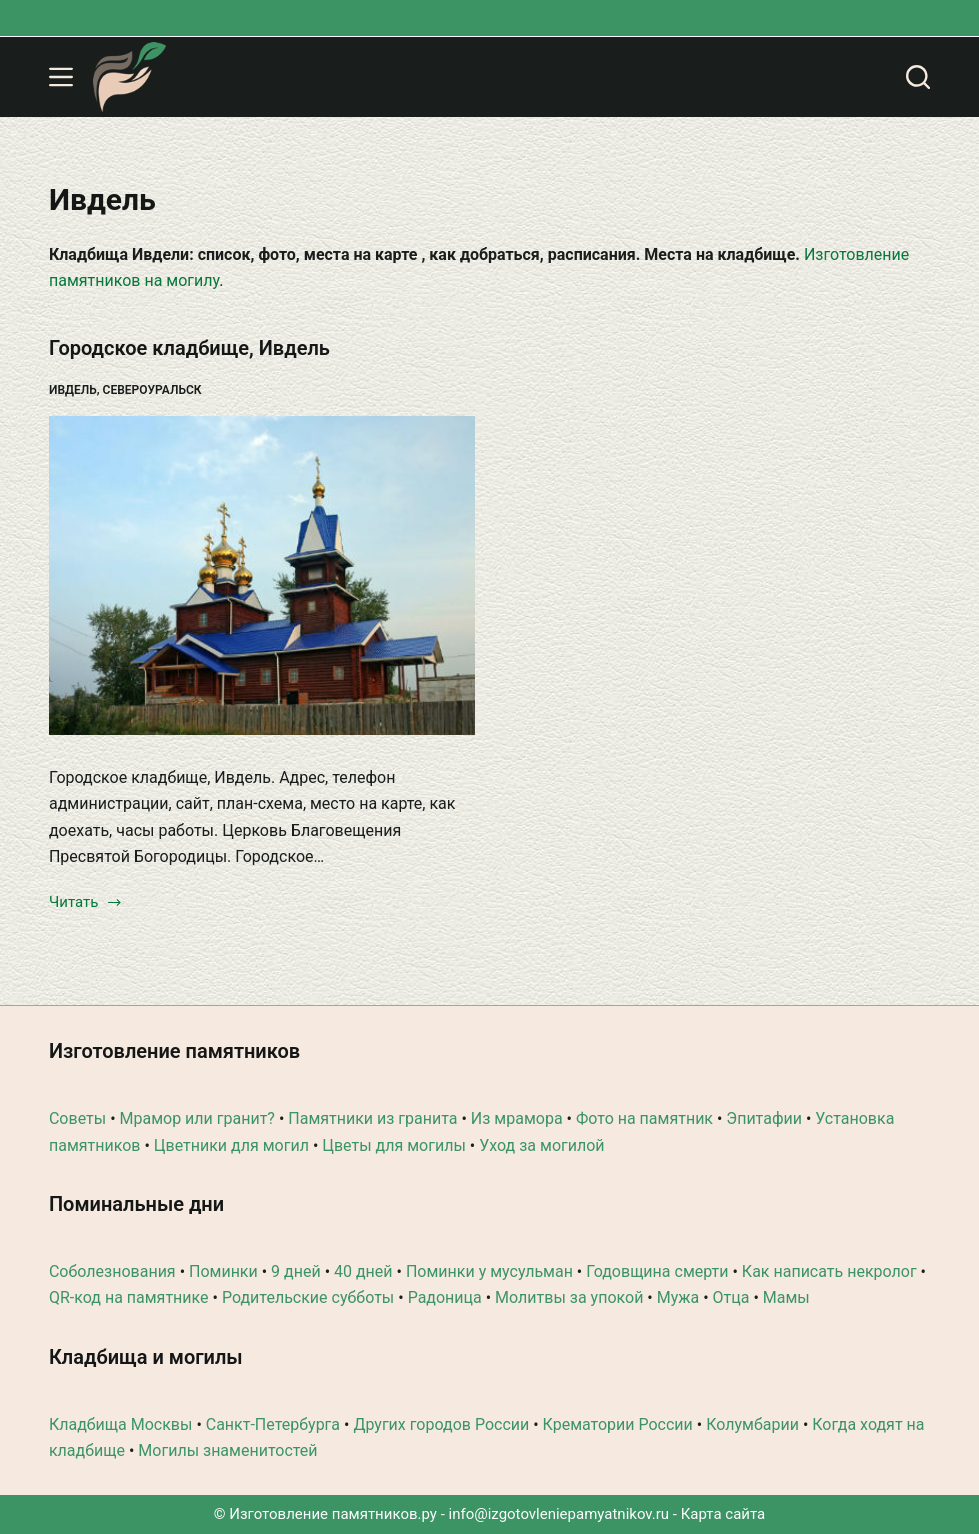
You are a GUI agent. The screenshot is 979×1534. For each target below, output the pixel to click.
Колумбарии (752, 1424)
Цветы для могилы (394, 1145)
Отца (731, 1297)
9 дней (296, 1271)
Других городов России (441, 1424)
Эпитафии (764, 1118)
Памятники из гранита (372, 1118)
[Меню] (61, 77)
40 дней (363, 1271)
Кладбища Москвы (120, 1424)
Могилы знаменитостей (227, 1450)
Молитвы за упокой (569, 1297)
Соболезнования (112, 1271)
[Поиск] (918, 77)
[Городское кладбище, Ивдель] (262, 575)
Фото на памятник (644, 1118)
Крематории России (618, 1424)
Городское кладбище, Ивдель (189, 348)
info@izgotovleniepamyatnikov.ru (559, 1514)
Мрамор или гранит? (197, 1118)
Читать (86, 904)
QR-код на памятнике (129, 1297)
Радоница (445, 1297)
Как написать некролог (829, 1271)
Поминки (223, 1271)
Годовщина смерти (657, 1271)
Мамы (786, 1297)
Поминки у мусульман (489, 1271)
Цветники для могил (231, 1145)
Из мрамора (517, 1118)
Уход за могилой (541, 1145)
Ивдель (73, 390)
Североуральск (152, 390)
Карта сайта (723, 1514)
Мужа (678, 1297)
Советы (77, 1118)
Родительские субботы (308, 1297)
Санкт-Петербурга (273, 1424)
